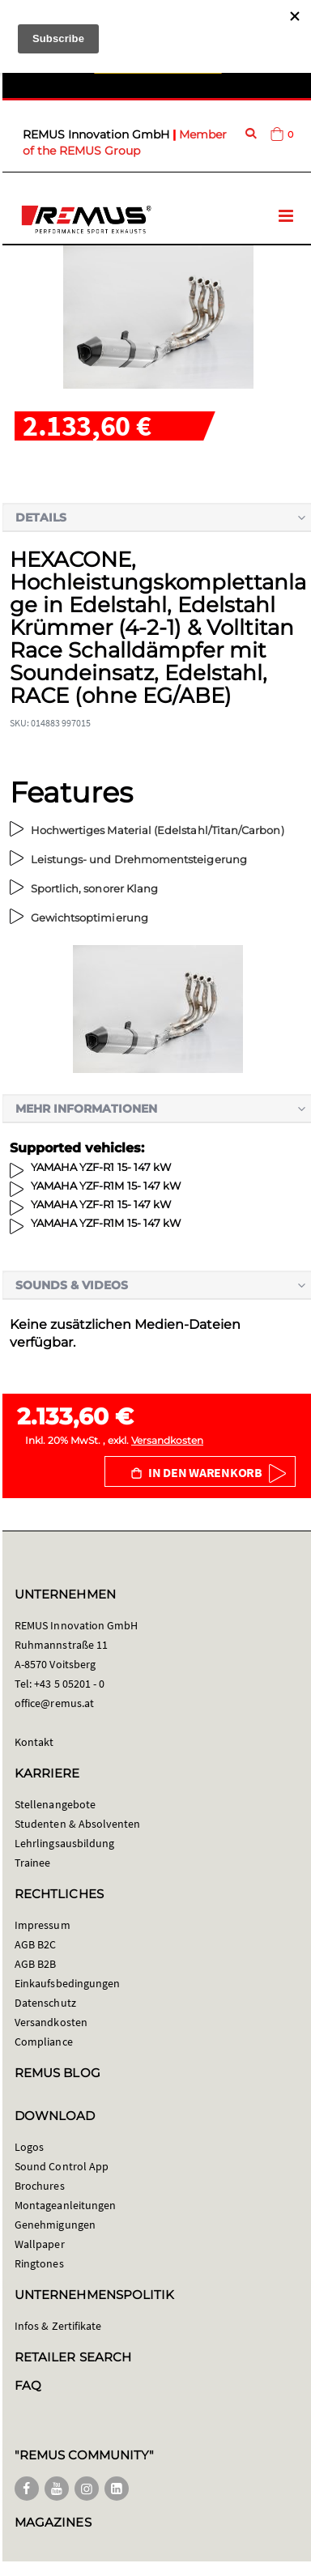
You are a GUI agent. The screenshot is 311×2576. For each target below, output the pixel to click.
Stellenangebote (55, 1804)
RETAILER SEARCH (73, 2357)
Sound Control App (62, 2166)
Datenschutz (45, 2002)
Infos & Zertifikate (58, 2325)
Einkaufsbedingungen (67, 1983)
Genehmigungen (55, 2224)
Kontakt (34, 1742)
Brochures (40, 2185)
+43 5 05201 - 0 (69, 1683)
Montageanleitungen (65, 2205)
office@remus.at (54, 1703)
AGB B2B (35, 1963)
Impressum (42, 1925)
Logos (29, 2147)
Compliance (44, 2041)
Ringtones (39, 2263)
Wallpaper (40, 2244)
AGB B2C (35, 1944)
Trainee (32, 1862)
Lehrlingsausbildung (64, 1843)
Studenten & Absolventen (78, 1823)
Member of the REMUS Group (125, 142)
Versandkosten (167, 1440)
